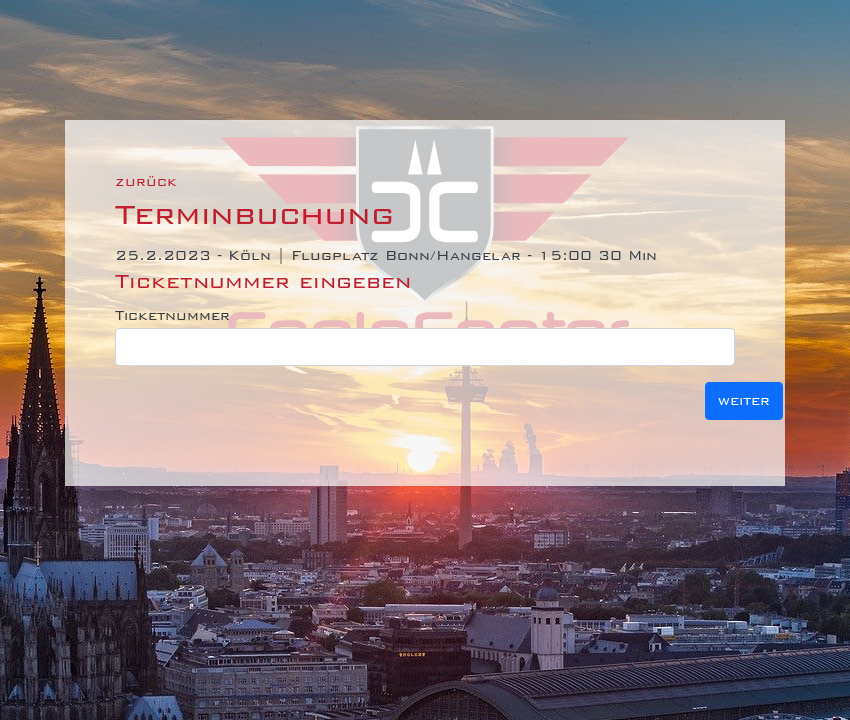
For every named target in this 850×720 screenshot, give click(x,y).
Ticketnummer (172, 315)
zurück (146, 181)
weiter (744, 400)
